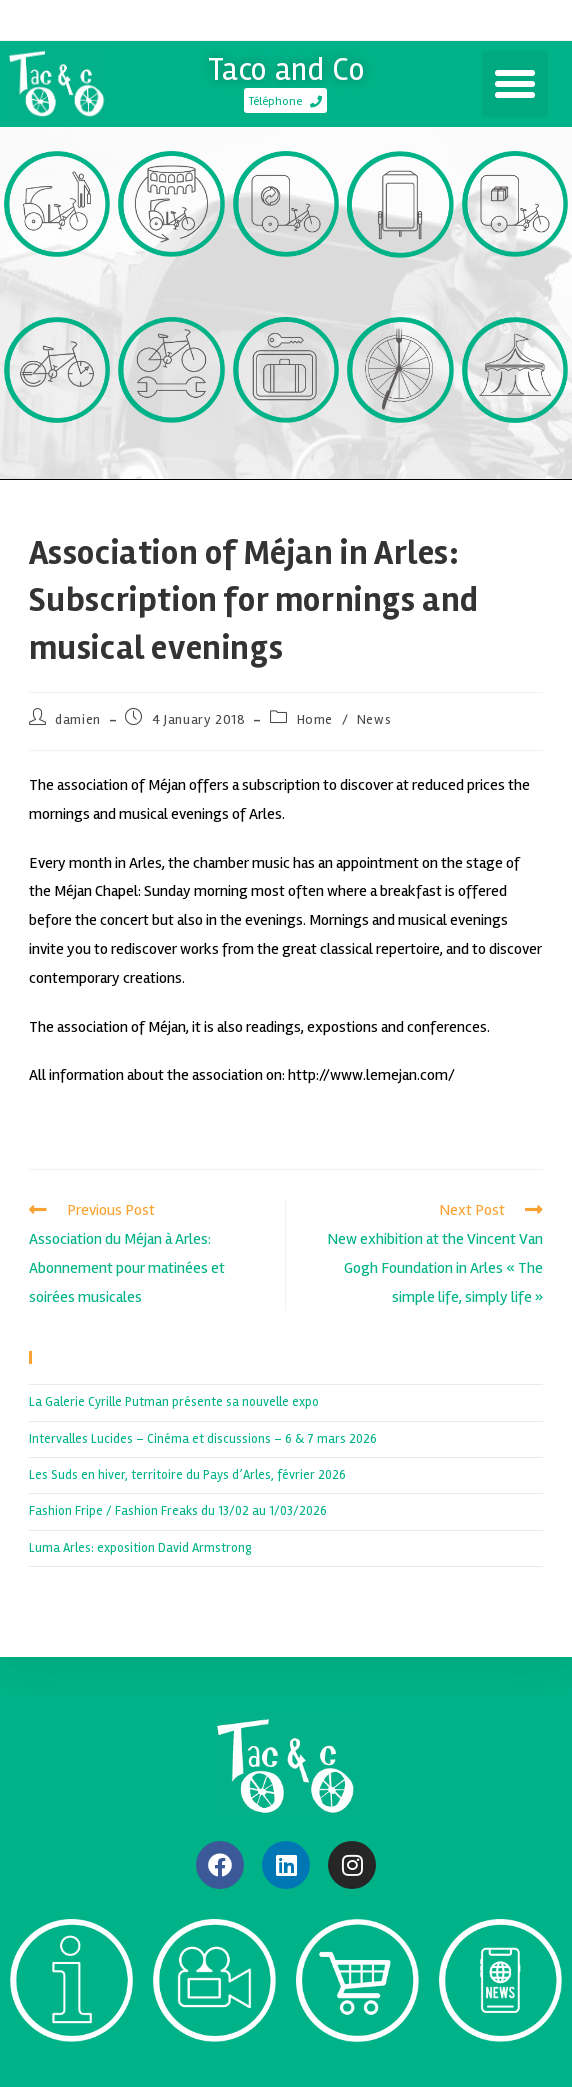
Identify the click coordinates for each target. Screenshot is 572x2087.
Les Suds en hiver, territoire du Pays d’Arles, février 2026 (187, 1475)
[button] (515, 84)
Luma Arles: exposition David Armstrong (140, 1548)
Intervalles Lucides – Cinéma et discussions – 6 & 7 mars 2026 (203, 1439)
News (374, 719)
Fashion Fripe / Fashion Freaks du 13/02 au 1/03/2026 (178, 1511)
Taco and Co (286, 69)
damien (78, 719)
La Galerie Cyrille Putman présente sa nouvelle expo (174, 1402)
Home (315, 719)
